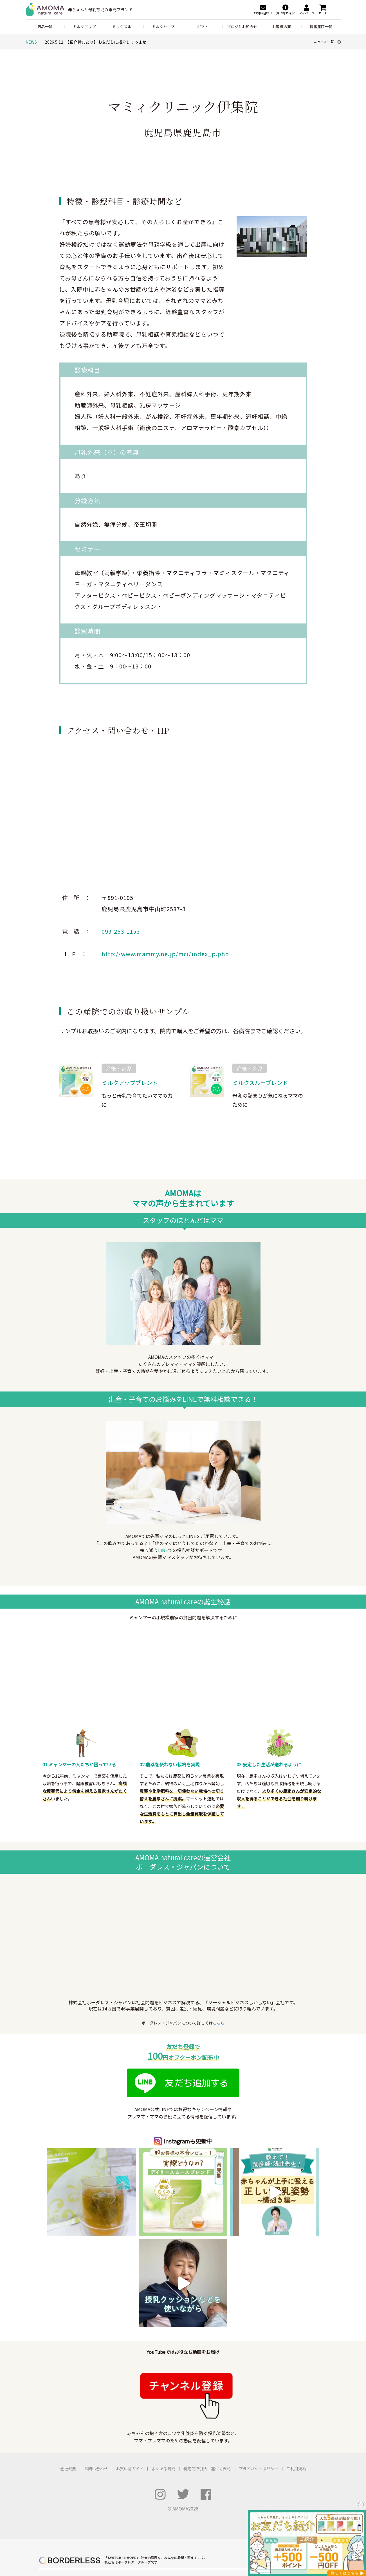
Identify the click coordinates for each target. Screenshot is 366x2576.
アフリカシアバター (140, 2531)
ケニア (243, 2542)
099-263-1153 (121, 931)
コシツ (79, 2519)
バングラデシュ (230, 2531)
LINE (163, 1550)
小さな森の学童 (250, 2504)
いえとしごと (106, 2511)
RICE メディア (230, 2489)
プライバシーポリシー (258, 2378)
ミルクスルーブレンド (260, 1083)
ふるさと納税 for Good (287, 2489)
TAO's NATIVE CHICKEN (94, 2542)
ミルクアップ (84, 26)
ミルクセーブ (163, 26)
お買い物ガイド (129, 2378)
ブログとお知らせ (242, 26)
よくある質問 (163, 2378)
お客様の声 (281, 26)
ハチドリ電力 (142, 2489)
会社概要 (68, 2378)
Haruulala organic (88, 2537)
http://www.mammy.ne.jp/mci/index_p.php (165, 954)
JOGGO (100, 2531)
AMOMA (80, 2531)
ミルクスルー (124, 26)
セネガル (225, 2542)
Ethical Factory (120, 2537)
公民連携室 (227, 2511)
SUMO (128, 2511)
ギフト (202, 26)
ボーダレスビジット (123, 2504)
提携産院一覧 (321, 26)
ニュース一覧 (326, 42)
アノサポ (103, 2496)
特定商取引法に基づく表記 (207, 2378)
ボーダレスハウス (88, 2504)
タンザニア (227, 2537)
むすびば (153, 2504)
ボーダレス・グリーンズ (237, 2496)
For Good (255, 2489)
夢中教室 (225, 2504)
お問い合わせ (96, 2378)
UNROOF (81, 2511)
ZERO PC (82, 2496)
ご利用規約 (296, 2378)
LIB (115, 2531)
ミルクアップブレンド (130, 1083)
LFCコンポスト (114, 2489)
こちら (218, 2023)
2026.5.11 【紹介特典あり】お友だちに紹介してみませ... (97, 42)
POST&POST (85, 2489)
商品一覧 (45, 26)
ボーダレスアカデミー (235, 2519)
